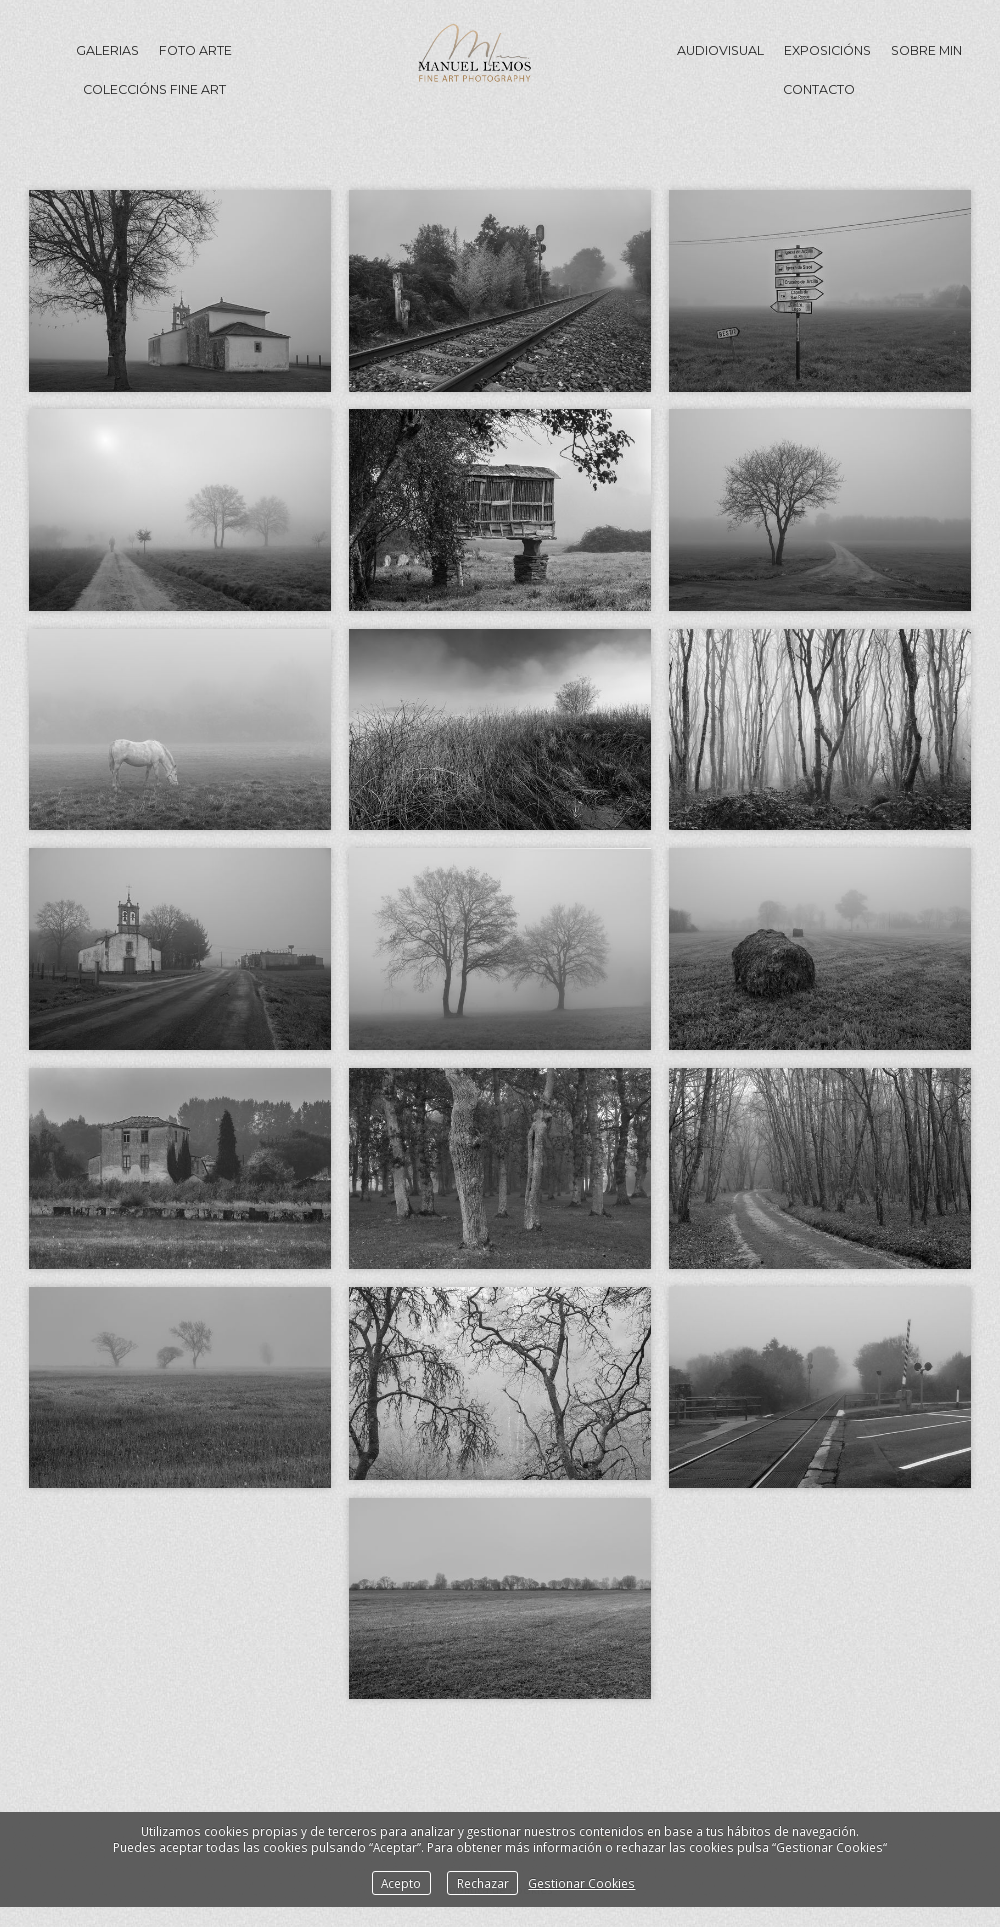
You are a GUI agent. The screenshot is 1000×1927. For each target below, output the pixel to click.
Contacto (819, 89)
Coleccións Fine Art (154, 89)
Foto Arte (195, 50)
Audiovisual (720, 50)
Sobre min (926, 50)
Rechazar (483, 1883)
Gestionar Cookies (581, 1883)
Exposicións (827, 50)
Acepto (401, 1883)
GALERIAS (107, 50)
